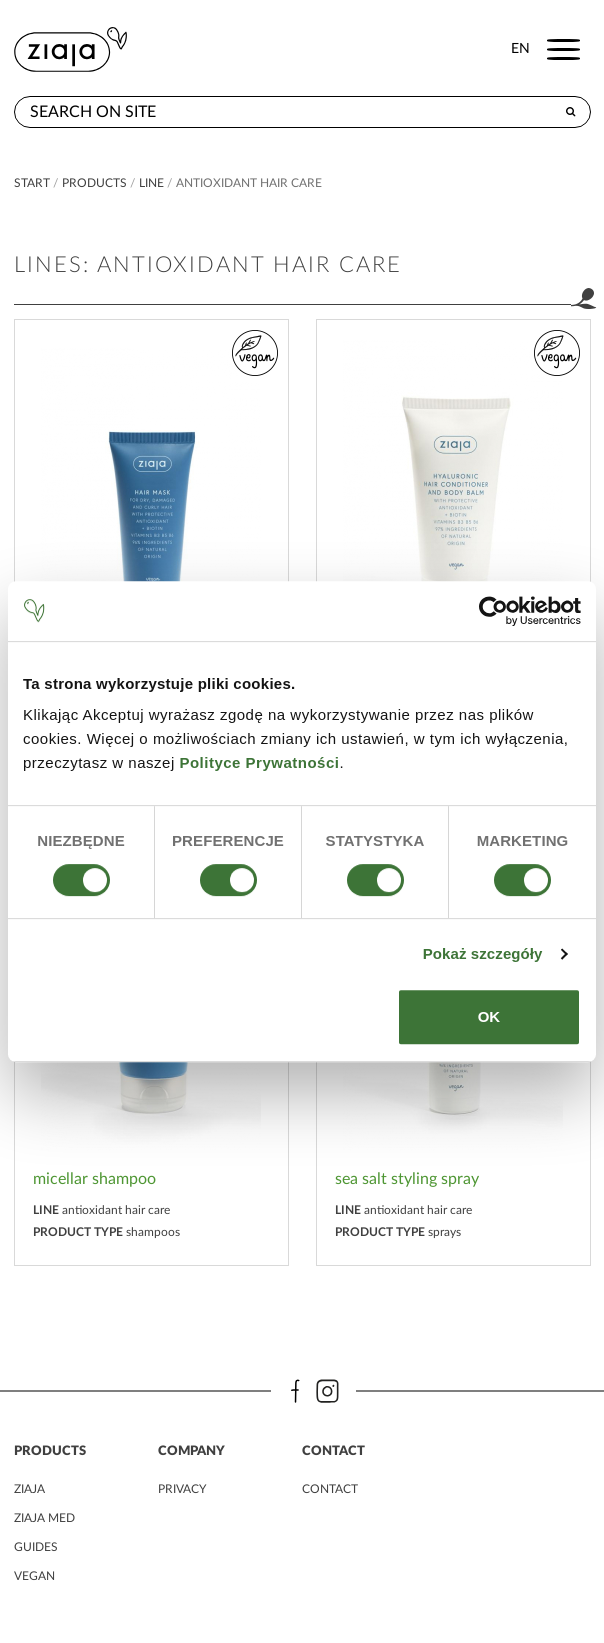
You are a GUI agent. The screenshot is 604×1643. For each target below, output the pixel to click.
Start (32, 183)
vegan (34, 1576)
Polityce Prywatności (259, 762)
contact (330, 1489)
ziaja (29, 1489)
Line (151, 183)
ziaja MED (44, 1518)
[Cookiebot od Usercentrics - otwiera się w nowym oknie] (493, 611)
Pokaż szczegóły (483, 953)
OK (489, 1016)
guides (36, 1547)
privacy (182, 1489)
